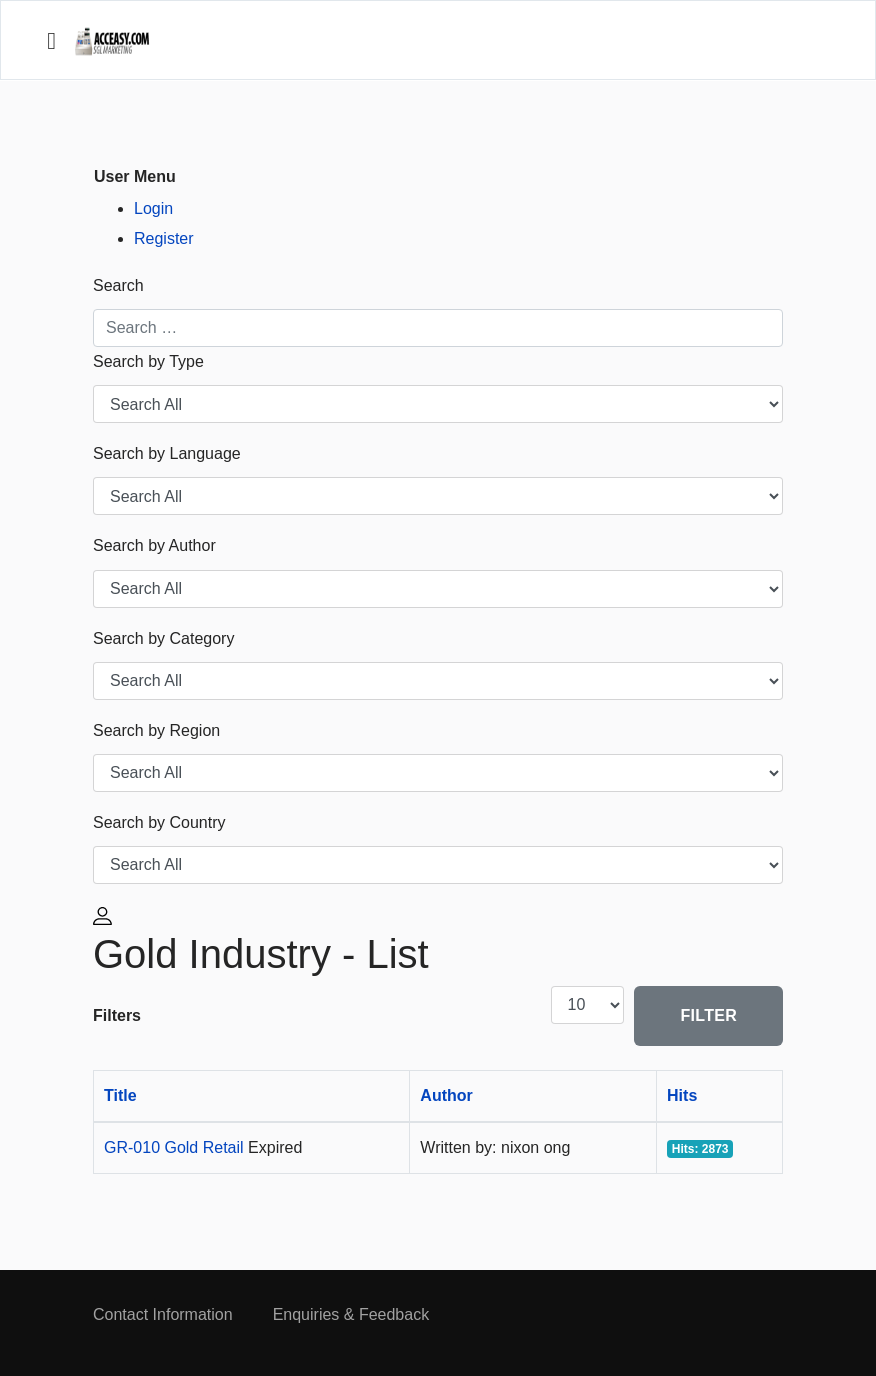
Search (118, 285)
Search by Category (163, 638)
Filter (709, 1015)
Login (153, 208)
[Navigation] (51, 41)
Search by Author (154, 545)
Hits (682, 1095)
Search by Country (159, 822)
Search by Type (148, 361)
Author (446, 1095)
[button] (105, 915)
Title (120, 1095)
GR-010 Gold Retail (176, 1147)
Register (164, 238)
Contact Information (163, 1314)
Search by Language (167, 453)
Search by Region (156, 730)
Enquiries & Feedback (351, 1314)
